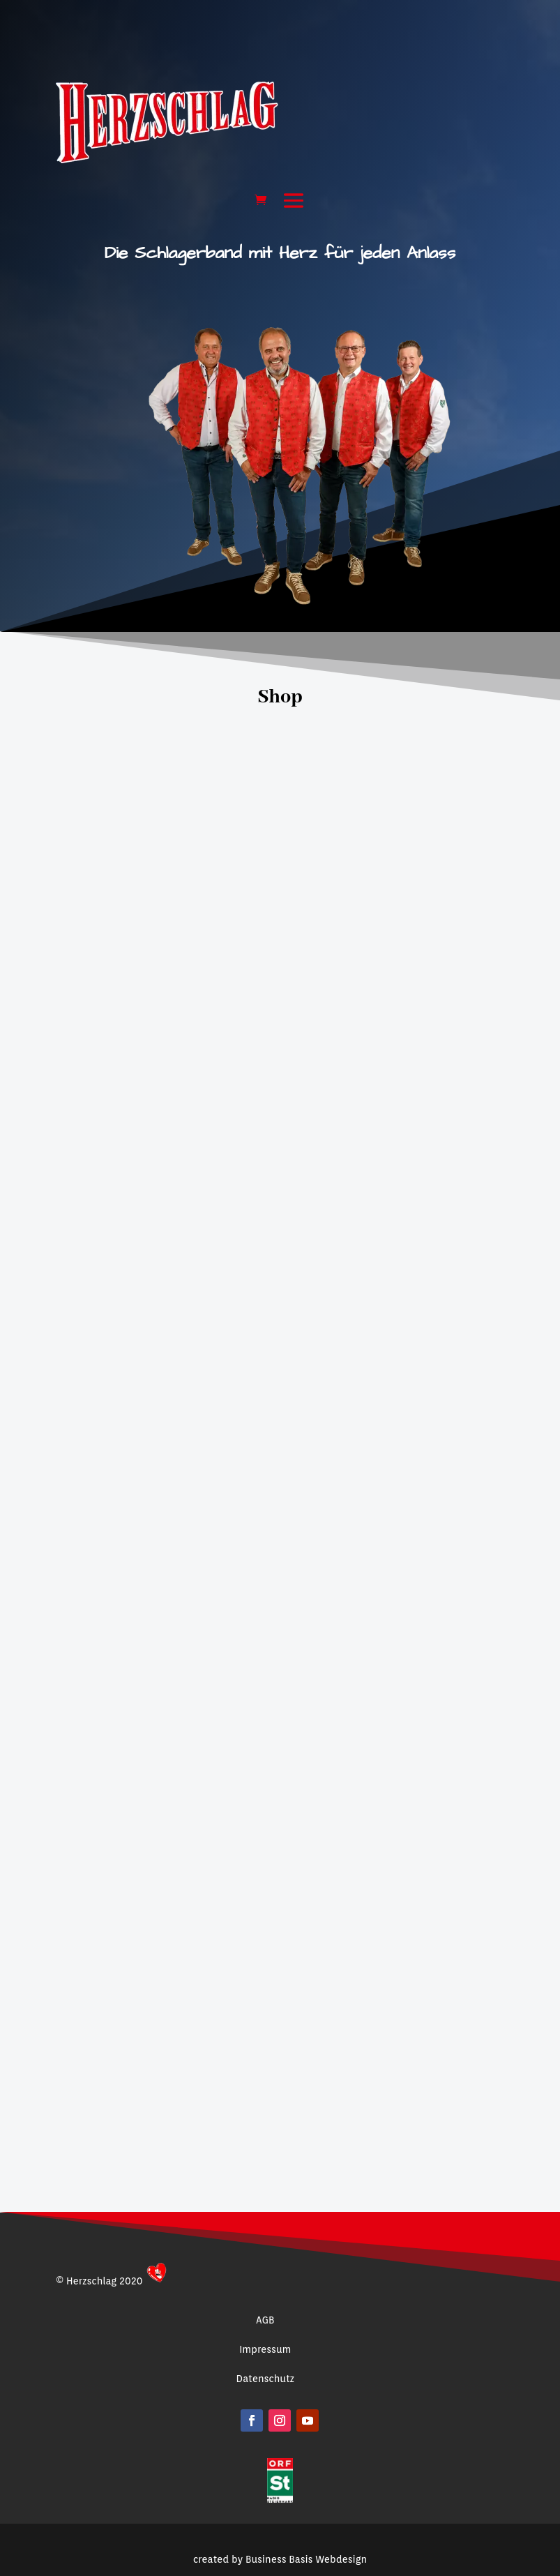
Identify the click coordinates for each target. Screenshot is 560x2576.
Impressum (265, 2349)
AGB (265, 2320)
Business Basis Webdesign (306, 2518)
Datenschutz (265, 2378)
